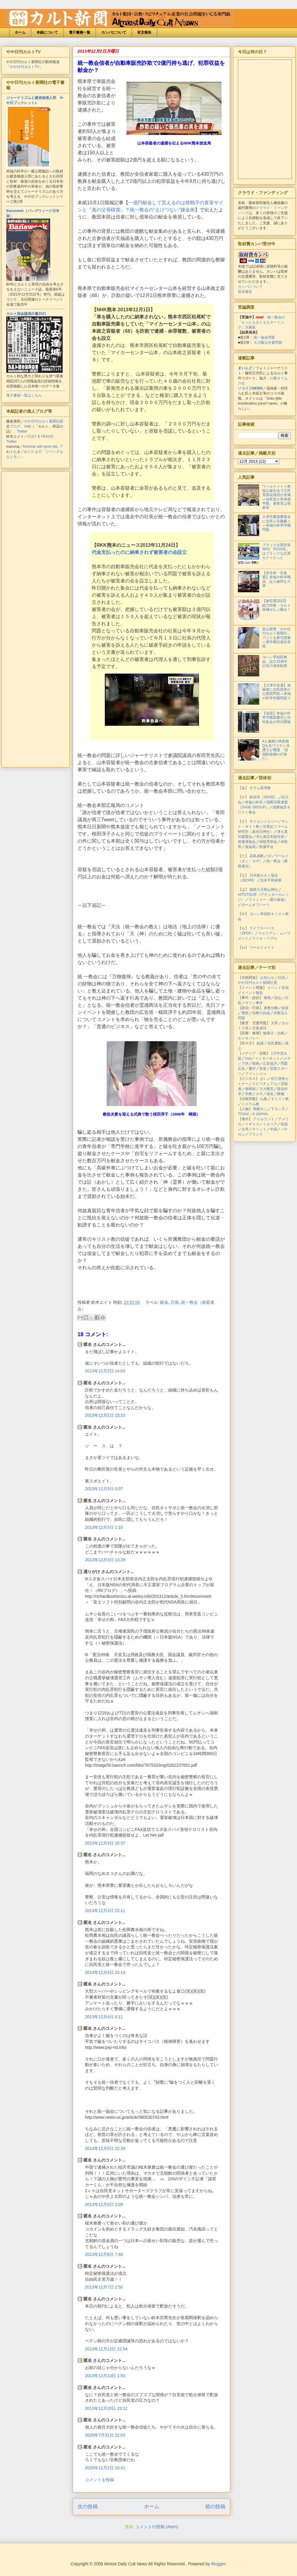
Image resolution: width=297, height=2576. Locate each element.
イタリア (270, 1124)
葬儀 (280, 1094)
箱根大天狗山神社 (263, 890)
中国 (273, 1129)
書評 (252, 1068)
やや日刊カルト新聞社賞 (257, 983)
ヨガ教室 (266, 1089)
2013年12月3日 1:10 (104, 1527)
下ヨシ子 (278, 1109)
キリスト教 (280, 1099)
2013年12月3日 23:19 (105, 1972)
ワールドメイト (261, 947)
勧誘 (260, 1043)
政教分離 (271, 1008)
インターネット (267, 1058)
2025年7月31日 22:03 (105, 2435)
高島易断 (256, 856)
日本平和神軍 (271, 880)
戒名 (270, 1094)
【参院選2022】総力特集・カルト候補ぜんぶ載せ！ (276, 605)
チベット (259, 1129)
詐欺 (175, 1302)
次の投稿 (88, 2506)
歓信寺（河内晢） (263, 797)
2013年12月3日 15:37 (105, 1843)
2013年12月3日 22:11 (105, 1910)
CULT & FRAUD (40, 436)
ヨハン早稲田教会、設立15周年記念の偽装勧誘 (274, 661)
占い (263, 1079)
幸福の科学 (254, 802)
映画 (255, 1063)
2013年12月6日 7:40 (104, 2254)
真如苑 (250, 847)
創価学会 (266, 847)
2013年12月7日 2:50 (104, 2287)
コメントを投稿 (99, 2479)
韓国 (284, 1124)
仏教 (263, 1099)
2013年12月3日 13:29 (105, 1559)
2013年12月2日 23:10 (105, 1415)
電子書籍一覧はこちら (24, 395)
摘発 (267, 998)
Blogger (218, 2563)
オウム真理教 (260, 788)
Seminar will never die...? (42, 446)
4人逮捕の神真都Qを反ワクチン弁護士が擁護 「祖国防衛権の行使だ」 (276, 750)
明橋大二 (260, 1109)
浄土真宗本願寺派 (270, 837)
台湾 (245, 1129)
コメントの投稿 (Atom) (156, 2526)
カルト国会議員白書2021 (26, 314)
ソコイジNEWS (250, 388)
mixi (248, 1058)
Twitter (22, 431)
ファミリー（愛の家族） (268, 900)
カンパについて (113, 32)
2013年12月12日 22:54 (106, 2348)
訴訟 (278, 998)
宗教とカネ (254, 1094)
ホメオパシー (248, 1038)
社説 (281, 978)
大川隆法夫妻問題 (268, 342)
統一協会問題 (264, 337)
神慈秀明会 (268, 842)
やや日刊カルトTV (24, 67)
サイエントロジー (263, 821)
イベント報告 (252, 993)
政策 (285, 1008)
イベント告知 (278, 988)
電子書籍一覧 (79, 32)
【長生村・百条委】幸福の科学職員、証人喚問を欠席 (276, 579)
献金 (164, 1302)
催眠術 (250, 1089)
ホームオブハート (255, 905)
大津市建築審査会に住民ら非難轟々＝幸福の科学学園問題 (276, 523)
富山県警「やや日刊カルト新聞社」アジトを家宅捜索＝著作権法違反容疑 (276, 637)
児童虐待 (259, 1028)
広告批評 (270, 1063)
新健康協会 (247, 842)
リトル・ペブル (264, 938)
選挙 (245, 1013)
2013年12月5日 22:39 (105, 2148)
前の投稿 (215, 2506)
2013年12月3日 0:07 (104, 1488)
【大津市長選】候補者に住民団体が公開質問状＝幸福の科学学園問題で (276, 691)
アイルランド (263, 1119)
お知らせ (267, 978)
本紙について (47, 32)
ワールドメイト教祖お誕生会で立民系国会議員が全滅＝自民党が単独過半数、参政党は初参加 (276, 497)
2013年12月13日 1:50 (105, 2375)
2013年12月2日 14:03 (105, 1371)
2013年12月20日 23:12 (106, 2408)
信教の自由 (261, 1013)
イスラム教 (250, 1104)
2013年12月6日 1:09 (104, 2204)
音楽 (262, 1068)
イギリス (252, 1124)
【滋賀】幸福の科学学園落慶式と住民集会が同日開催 (276, 717)
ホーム (20, 32)
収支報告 (144, 32)
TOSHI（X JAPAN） (254, 1114)
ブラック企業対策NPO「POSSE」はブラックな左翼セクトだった (276, 551)
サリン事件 (254, 1003)
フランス (256, 1134)
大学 (274, 1023)
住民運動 (274, 1043)
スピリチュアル (264, 1084)
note (27, 426)
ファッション (255, 1074)
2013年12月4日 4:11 (104, 2016)
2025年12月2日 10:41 (105, 2467)
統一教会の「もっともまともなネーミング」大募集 (261, 322)
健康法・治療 (273, 1033)
